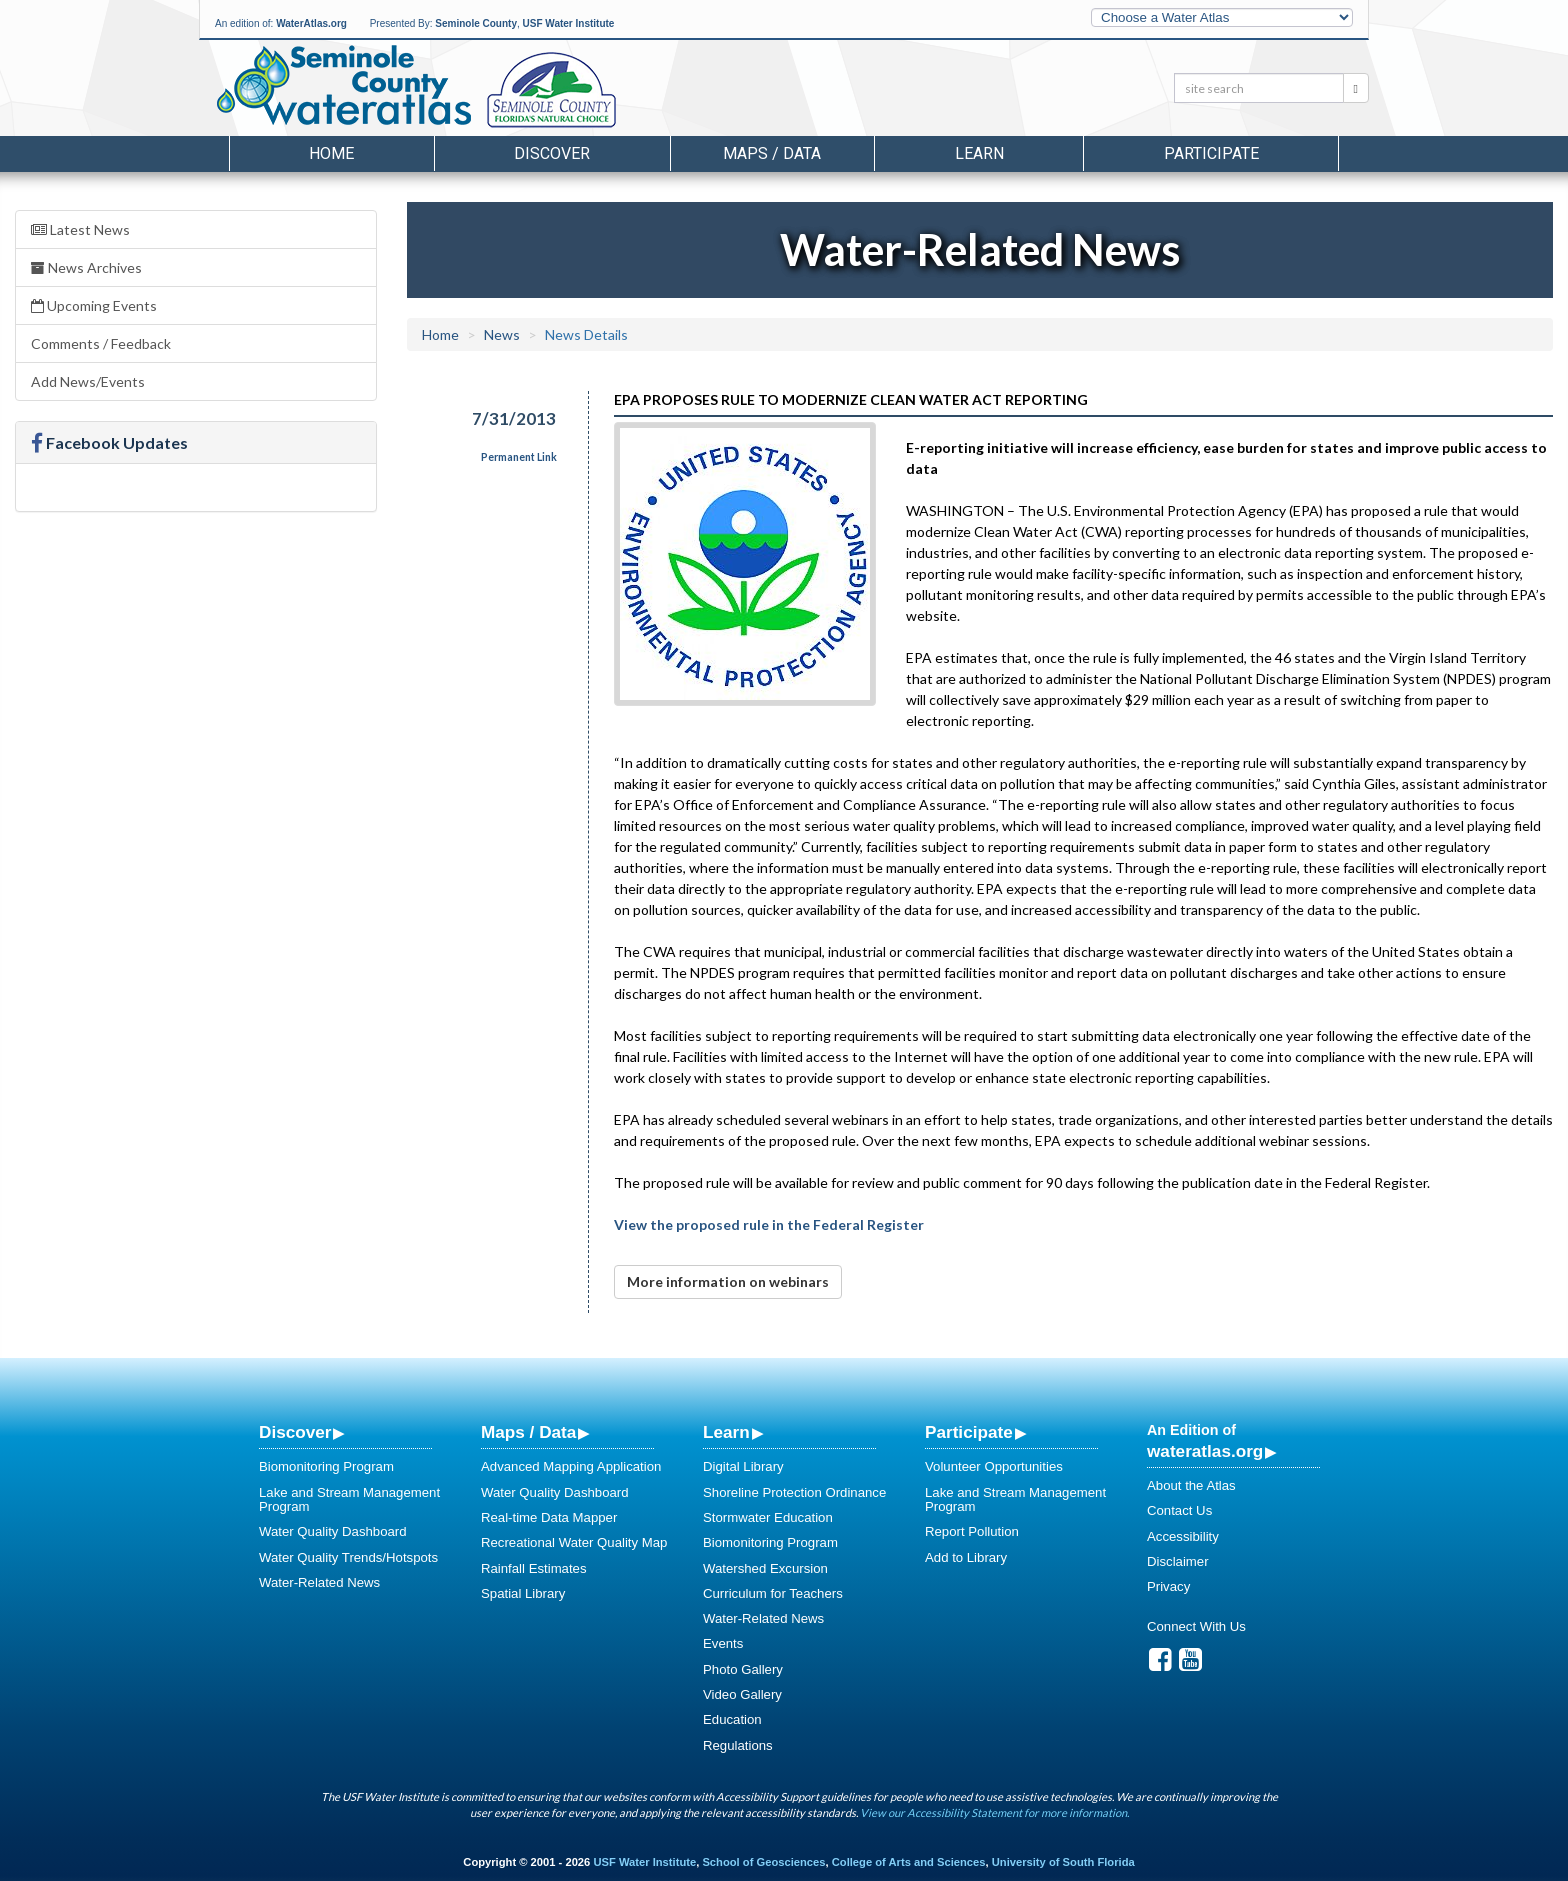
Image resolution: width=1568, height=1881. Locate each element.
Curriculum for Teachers (773, 1593)
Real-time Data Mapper (549, 1517)
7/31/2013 (514, 418)
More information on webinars (728, 1281)
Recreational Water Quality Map (574, 1542)
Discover (295, 1432)
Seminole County (476, 23)
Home (331, 153)
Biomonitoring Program (326, 1466)
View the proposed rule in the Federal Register (769, 1224)
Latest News (80, 229)
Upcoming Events (94, 305)
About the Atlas (1191, 1485)
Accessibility (1183, 1536)
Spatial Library (523, 1593)
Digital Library (743, 1466)
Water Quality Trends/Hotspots (348, 1557)
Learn (726, 1432)
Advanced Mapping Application (571, 1466)
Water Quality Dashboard (333, 1531)
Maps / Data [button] (772, 153)
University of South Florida (1063, 1862)
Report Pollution (972, 1531)
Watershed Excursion (765, 1568)
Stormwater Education (768, 1517)
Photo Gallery (743, 1669)
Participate (969, 1432)
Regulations (738, 1745)
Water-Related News (319, 1582)
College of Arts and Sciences (909, 1862)
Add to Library (966, 1557)
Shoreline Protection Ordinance (794, 1492)
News (502, 334)
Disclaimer (1178, 1561)
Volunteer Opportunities (994, 1466)
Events (723, 1643)
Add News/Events (88, 381)
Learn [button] (979, 153)
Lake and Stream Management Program (349, 1499)
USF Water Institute (569, 23)
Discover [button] (552, 153)
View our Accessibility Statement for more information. (994, 1812)
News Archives (86, 267)
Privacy (1168, 1586)
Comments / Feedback (101, 343)
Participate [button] (1211, 153)
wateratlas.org (1205, 1451)
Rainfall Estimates (534, 1568)
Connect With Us (1196, 1626)
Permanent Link (519, 457)
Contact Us (1179, 1510)
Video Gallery (742, 1694)
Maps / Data (528, 1432)
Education (732, 1719)
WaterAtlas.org (311, 23)
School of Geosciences (763, 1862)
